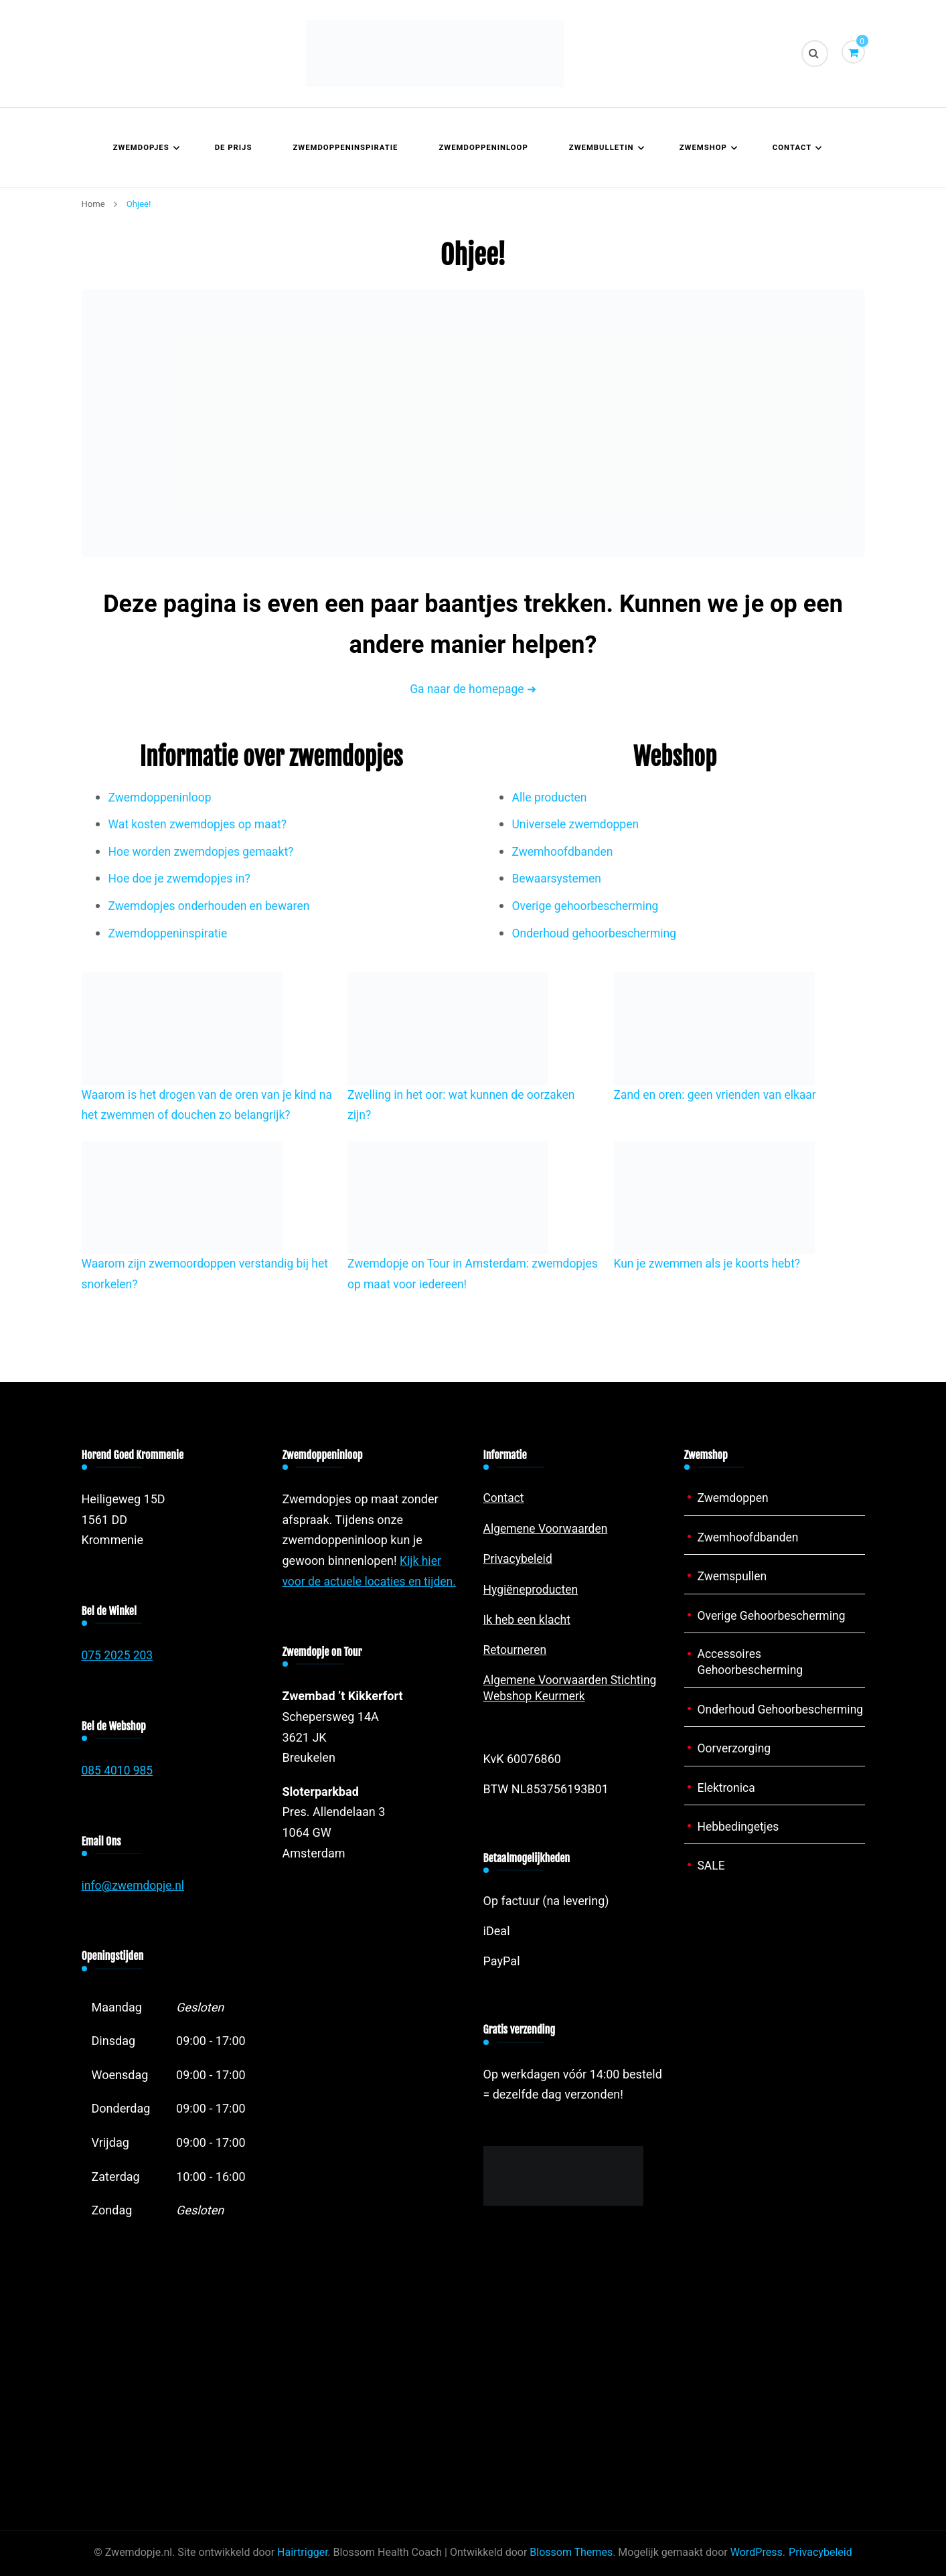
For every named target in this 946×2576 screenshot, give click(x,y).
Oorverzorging (735, 1766)
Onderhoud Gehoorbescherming (752, 1718)
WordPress (756, 2553)
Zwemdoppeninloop (483, 147)
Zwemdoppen (734, 1498)
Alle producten (551, 798)
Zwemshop (703, 147)
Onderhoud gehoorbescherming (597, 934)
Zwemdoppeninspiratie (345, 147)
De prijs (233, 147)
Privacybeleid (519, 1559)
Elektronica (727, 1805)
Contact (792, 147)
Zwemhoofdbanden (564, 852)
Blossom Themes (571, 2553)
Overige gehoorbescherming (587, 906)
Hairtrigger (302, 2553)
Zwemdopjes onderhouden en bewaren (212, 906)
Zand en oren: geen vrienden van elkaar (718, 1095)
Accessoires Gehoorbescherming (752, 1662)
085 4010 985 (118, 1771)
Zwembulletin (601, 147)
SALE (712, 1882)
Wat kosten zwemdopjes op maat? (200, 825)
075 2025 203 (118, 1656)
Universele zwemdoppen (577, 825)
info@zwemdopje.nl (135, 1886)
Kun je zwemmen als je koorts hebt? (710, 1264)
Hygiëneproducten (532, 1589)
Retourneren (516, 1649)
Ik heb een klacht (528, 1619)
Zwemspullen (733, 1576)
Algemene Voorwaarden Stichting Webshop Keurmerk (572, 1688)
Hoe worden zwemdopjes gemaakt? (204, 852)
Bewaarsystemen (558, 879)
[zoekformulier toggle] (814, 53)
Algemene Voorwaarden (547, 1528)
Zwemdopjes (141, 147)
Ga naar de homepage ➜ (473, 689)
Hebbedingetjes (740, 1843)
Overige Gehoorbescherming (774, 1615)
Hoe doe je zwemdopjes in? (181, 879)
